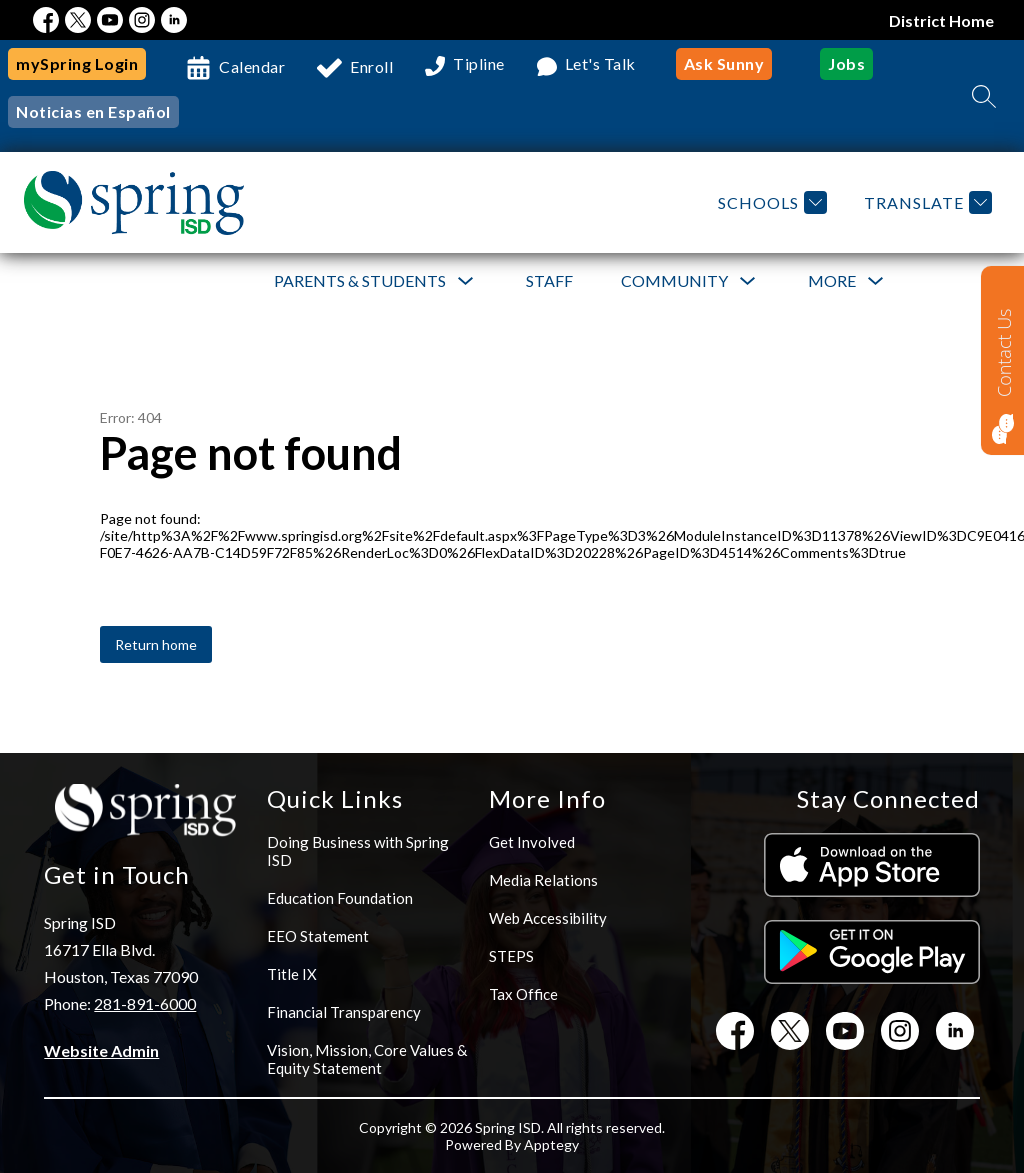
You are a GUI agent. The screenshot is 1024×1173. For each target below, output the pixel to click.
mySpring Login (77, 63)
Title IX (292, 974)
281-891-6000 (145, 1003)
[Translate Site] (925, 202)
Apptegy (551, 1144)
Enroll (371, 66)
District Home (941, 20)
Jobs (846, 63)
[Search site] (984, 96)
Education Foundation (340, 898)
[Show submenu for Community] (674, 281)
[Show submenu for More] (832, 281)
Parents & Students (360, 280)
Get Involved (532, 842)
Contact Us (1004, 352)
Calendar (252, 66)
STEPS (511, 956)
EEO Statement (318, 936)
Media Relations (543, 880)
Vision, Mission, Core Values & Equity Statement (367, 1059)
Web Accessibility (548, 918)
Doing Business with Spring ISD (358, 851)
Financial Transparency (344, 1012)
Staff (549, 280)
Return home (156, 644)
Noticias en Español (93, 111)
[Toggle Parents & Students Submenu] (466, 281)
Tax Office (523, 994)
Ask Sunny (724, 63)
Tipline (479, 64)
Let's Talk (600, 64)
